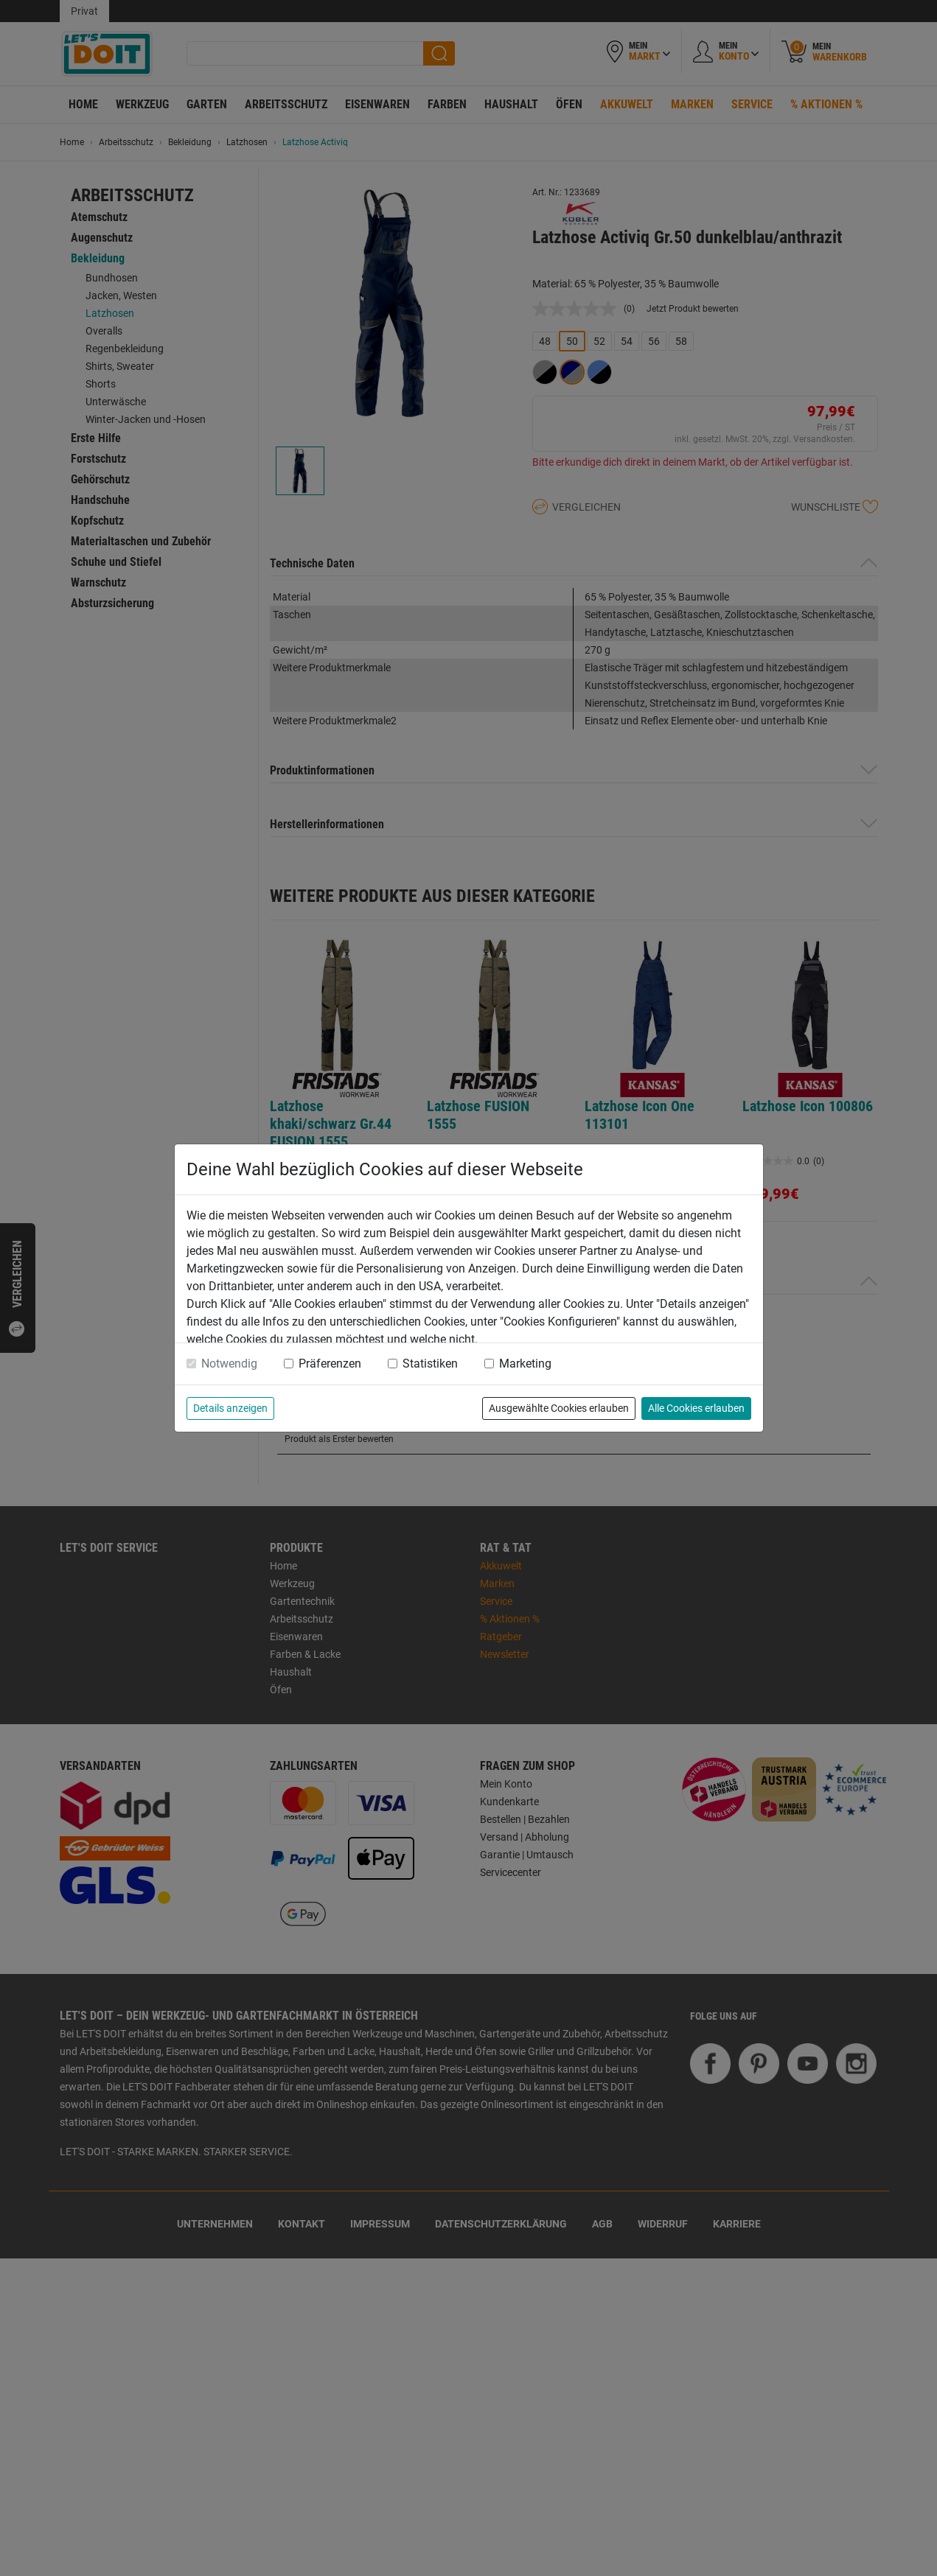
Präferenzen (330, 1364)
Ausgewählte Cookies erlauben (559, 1408)
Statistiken (430, 1364)
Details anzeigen (230, 1408)
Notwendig (229, 1364)
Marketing (525, 1364)
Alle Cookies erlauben (696, 1408)
